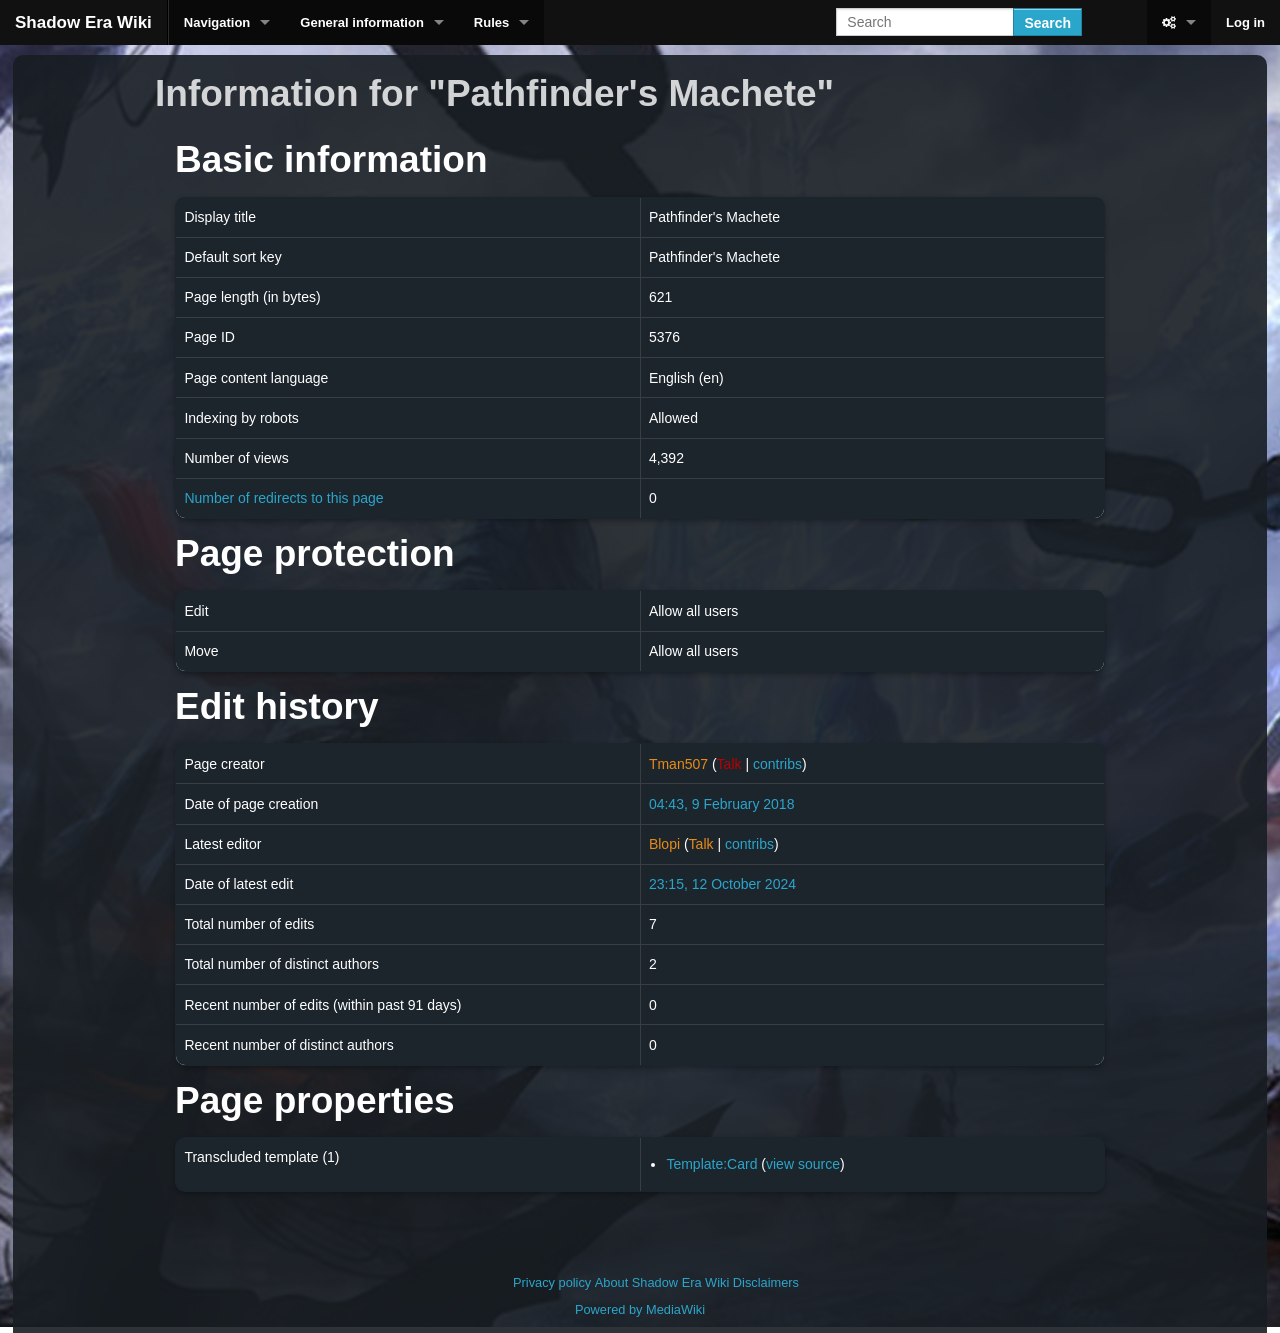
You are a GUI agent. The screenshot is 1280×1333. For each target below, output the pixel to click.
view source (803, 1164)
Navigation (217, 22)
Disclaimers (766, 1282)
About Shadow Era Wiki (662, 1282)
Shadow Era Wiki (83, 22)
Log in (1245, 22)
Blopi (664, 844)
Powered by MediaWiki (640, 1309)
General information (362, 22)
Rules (491, 22)
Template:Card (711, 1164)
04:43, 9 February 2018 (722, 804)
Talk (729, 764)
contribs (777, 764)
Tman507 (678, 764)
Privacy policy (552, 1282)
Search (1047, 23)
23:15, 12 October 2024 (722, 884)
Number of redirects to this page (283, 498)
